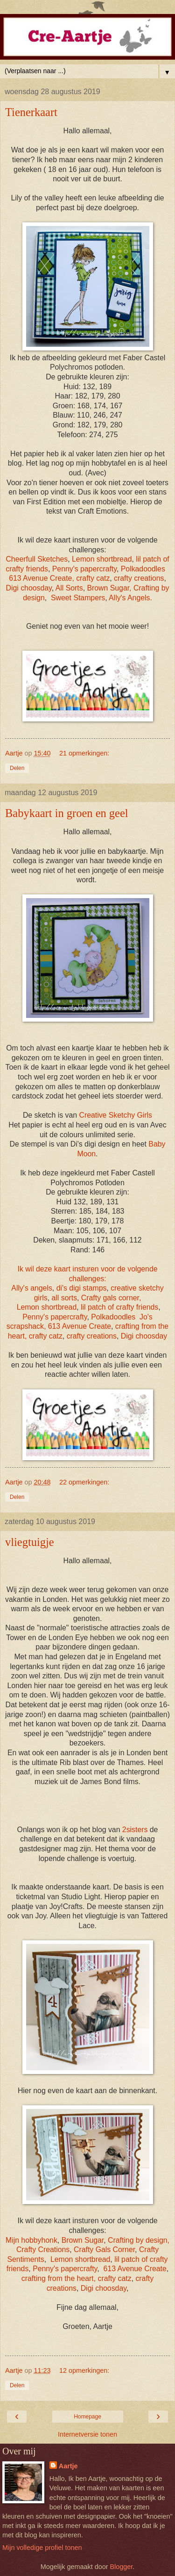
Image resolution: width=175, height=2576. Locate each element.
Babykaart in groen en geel (66, 813)
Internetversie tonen (87, 2434)
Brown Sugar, (109, 588)
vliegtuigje (29, 1542)
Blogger (121, 2566)
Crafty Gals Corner (104, 2249)
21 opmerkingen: (84, 753)
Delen (17, 768)
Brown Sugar (83, 2240)
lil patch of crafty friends (119, 1307)
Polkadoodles (143, 569)
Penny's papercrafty (84, 569)
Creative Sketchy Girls (115, 1115)
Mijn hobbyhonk (31, 2240)
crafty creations (139, 578)
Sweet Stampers (78, 598)
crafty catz (93, 578)
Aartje (68, 2466)
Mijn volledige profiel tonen (42, 2547)
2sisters (135, 1830)
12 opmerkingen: (84, 2370)
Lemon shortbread (102, 559)
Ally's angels (31, 1288)
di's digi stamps (81, 1288)
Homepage (87, 2416)
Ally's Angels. (130, 598)
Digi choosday (29, 588)
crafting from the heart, (58, 2278)
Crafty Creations (43, 2249)
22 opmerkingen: (84, 1482)
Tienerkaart (31, 112)
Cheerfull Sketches (37, 559)
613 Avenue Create (40, 578)
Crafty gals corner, (111, 1298)
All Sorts (69, 588)
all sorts (64, 1298)
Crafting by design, (138, 2240)
